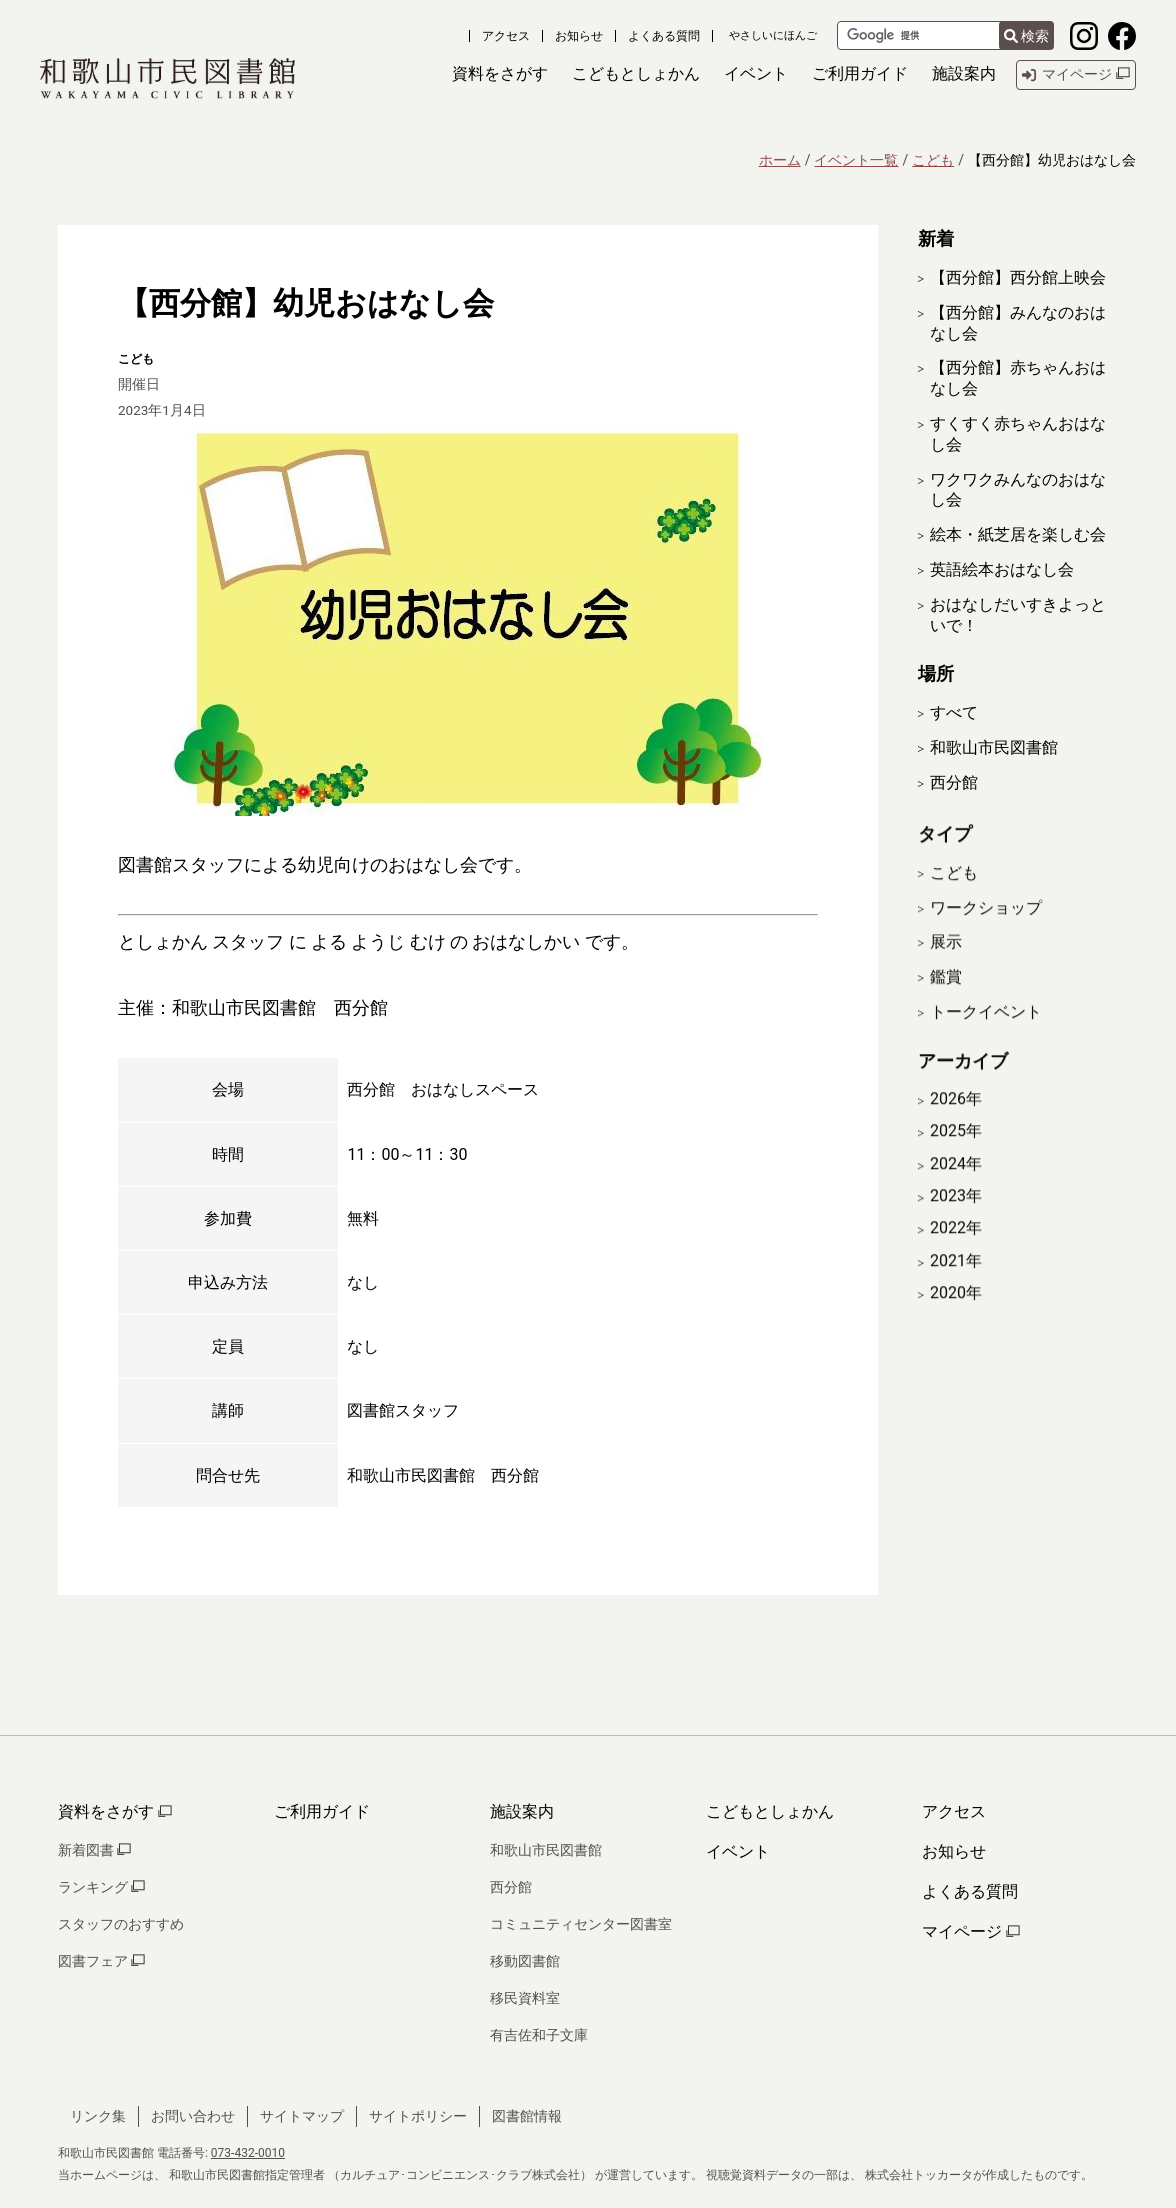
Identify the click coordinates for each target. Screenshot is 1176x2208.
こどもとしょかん (770, 1811)
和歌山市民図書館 (994, 747)
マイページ (971, 1931)
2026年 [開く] (956, 1122)
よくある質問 (664, 36)
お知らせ (579, 36)
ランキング (101, 1887)
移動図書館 (525, 1961)
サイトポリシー (418, 2116)
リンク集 (98, 2116)
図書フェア (101, 1961)
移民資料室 (525, 1998)
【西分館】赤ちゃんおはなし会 (1018, 378)
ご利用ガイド (322, 1811)
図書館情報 (527, 2116)
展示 (946, 965)
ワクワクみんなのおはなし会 (1018, 490)
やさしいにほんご (773, 35)
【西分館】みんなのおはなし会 (1018, 323)
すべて (954, 712)
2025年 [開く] (956, 1155)
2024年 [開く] (956, 1187)
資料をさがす (115, 1811)
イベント (738, 1851)
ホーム (780, 160)
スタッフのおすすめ (121, 1924)
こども (933, 160)
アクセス (506, 36)
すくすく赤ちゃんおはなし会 (1018, 434)
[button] (500, 74)
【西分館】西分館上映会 (1018, 277)
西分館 (954, 782)
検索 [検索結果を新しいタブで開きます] (1026, 36)
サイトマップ (302, 2116)
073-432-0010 (248, 2153)
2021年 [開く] (956, 1284)
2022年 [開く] (956, 1252)
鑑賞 (946, 1000)
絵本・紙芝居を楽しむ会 (1018, 534)
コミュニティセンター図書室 (581, 1924)
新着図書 (94, 1850)
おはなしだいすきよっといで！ (1018, 615)
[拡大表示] (468, 619)
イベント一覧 (856, 160)
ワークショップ (986, 930)
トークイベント (986, 1035)
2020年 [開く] (956, 1317)
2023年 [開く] (956, 1219)
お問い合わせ (193, 2116)
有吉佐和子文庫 (539, 2035)
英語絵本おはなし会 (1002, 569)
